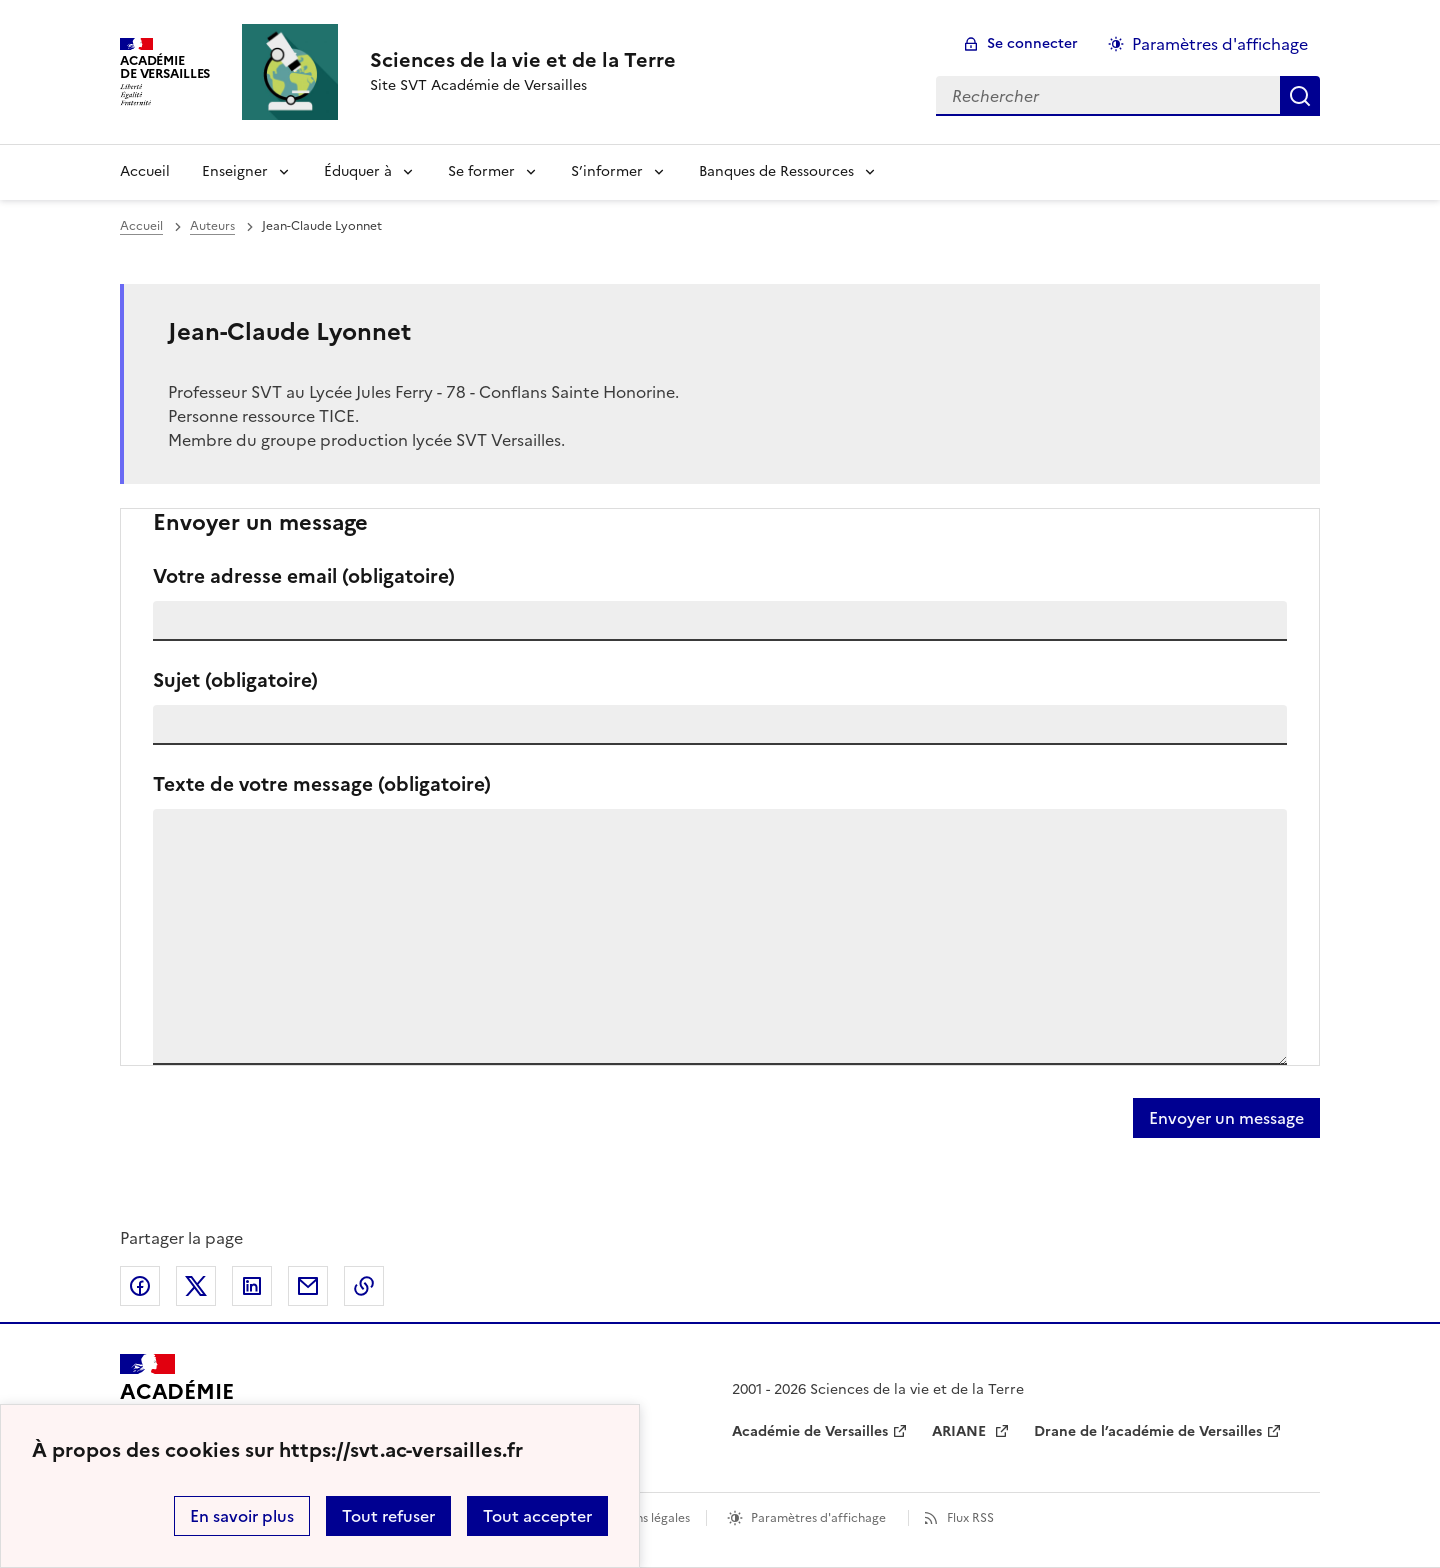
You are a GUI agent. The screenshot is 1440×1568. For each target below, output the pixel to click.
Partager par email (308, 1286)
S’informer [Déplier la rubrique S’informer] (607, 171)
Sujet (235, 680)
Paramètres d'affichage (818, 1518)
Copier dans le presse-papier (364, 1286)
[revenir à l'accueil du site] (523, 60)
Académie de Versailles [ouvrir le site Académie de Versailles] (810, 1431)
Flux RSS (970, 1518)
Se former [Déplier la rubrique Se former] (481, 171)
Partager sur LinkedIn (252, 1286)
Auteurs (212, 226)
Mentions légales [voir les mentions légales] (642, 1518)
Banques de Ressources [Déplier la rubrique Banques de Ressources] (776, 171)
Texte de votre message (322, 784)
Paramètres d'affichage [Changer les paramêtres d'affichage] (1220, 44)
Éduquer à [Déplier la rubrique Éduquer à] (358, 171)
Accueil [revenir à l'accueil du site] (145, 171)
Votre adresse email (304, 576)
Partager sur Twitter (196, 1286)
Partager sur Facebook (140, 1286)
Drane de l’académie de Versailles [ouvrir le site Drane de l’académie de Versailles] (1148, 1431)
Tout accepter (537, 1516)
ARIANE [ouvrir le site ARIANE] (961, 1431)
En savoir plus (242, 1516)
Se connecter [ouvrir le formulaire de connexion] (1032, 43)
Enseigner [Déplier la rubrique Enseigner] (235, 171)
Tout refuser (388, 1516)
